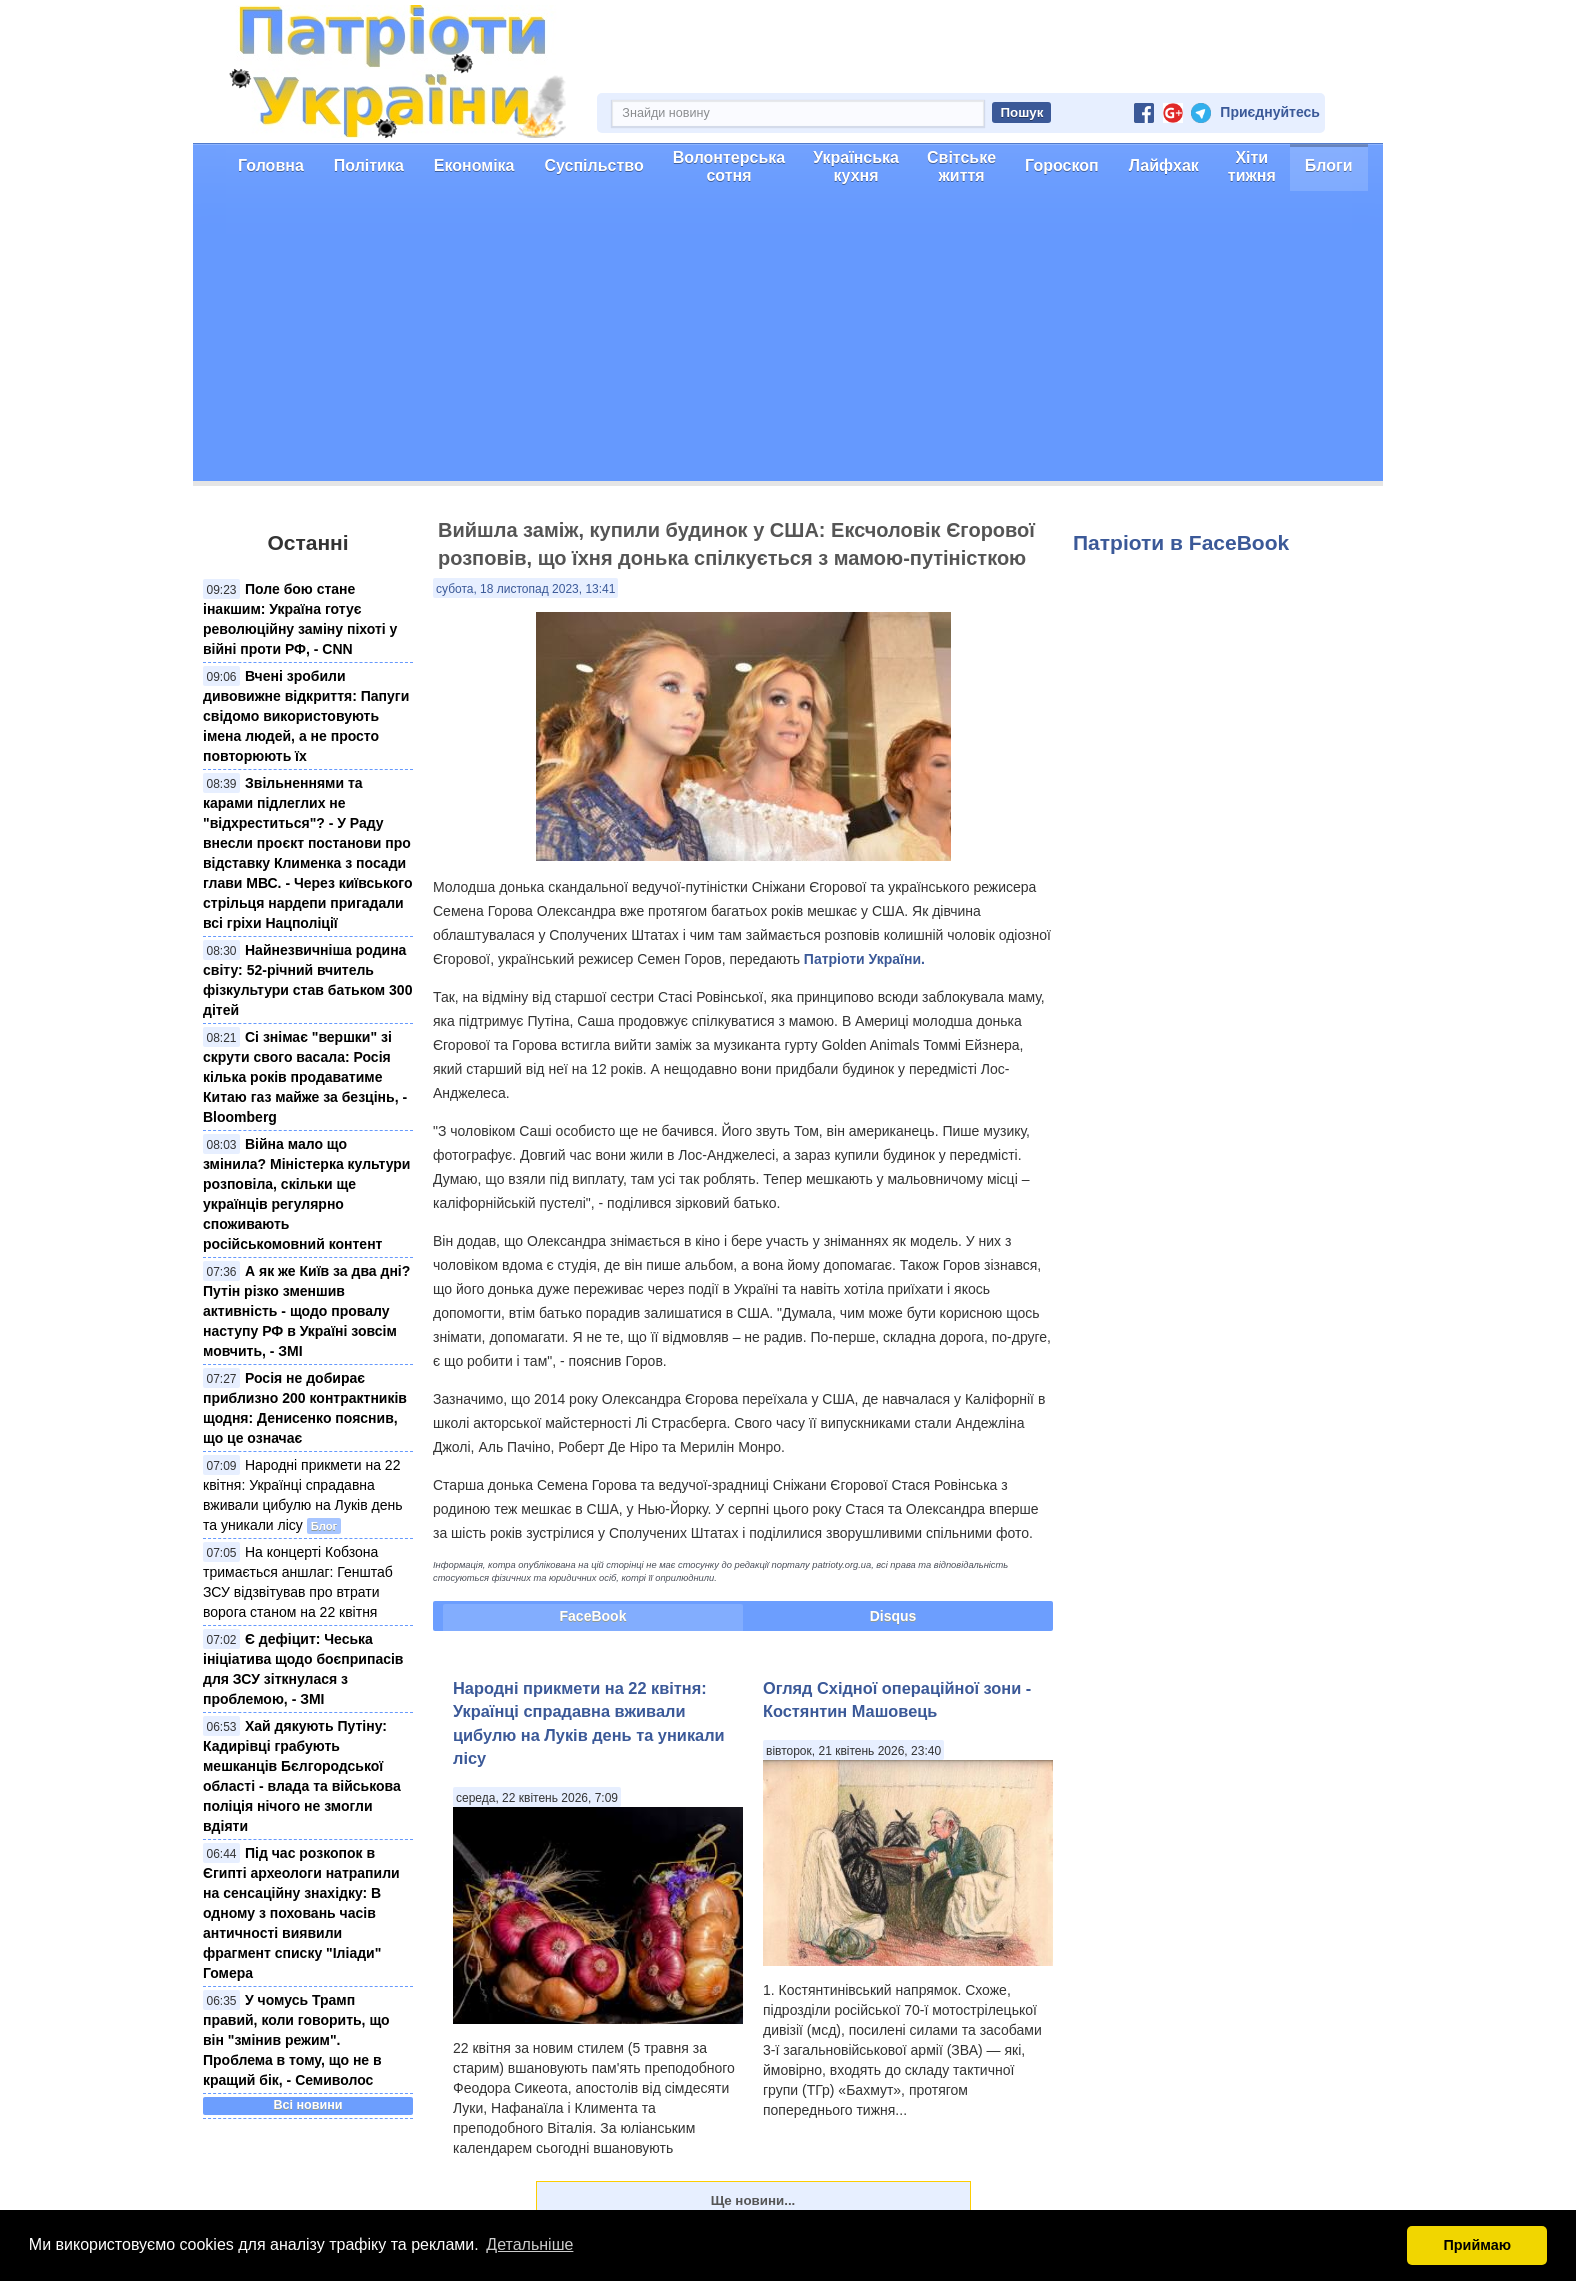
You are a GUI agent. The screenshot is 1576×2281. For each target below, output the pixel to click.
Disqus (893, 1616)
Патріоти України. (864, 959)
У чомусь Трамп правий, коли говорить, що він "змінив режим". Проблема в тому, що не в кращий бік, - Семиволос (296, 2040)
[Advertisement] (788, 341)
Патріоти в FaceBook (1181, 542)
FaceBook (593, 1616)
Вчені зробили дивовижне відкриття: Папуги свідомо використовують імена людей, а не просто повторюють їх (306, 716)
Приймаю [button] (1477, 2245)
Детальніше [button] (529, 2244)
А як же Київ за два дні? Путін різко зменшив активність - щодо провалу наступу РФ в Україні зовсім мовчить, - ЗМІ (306, 1311)
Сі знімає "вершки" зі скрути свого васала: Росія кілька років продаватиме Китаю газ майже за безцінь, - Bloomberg (305, 1077)
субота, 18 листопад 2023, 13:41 (525, 589)
